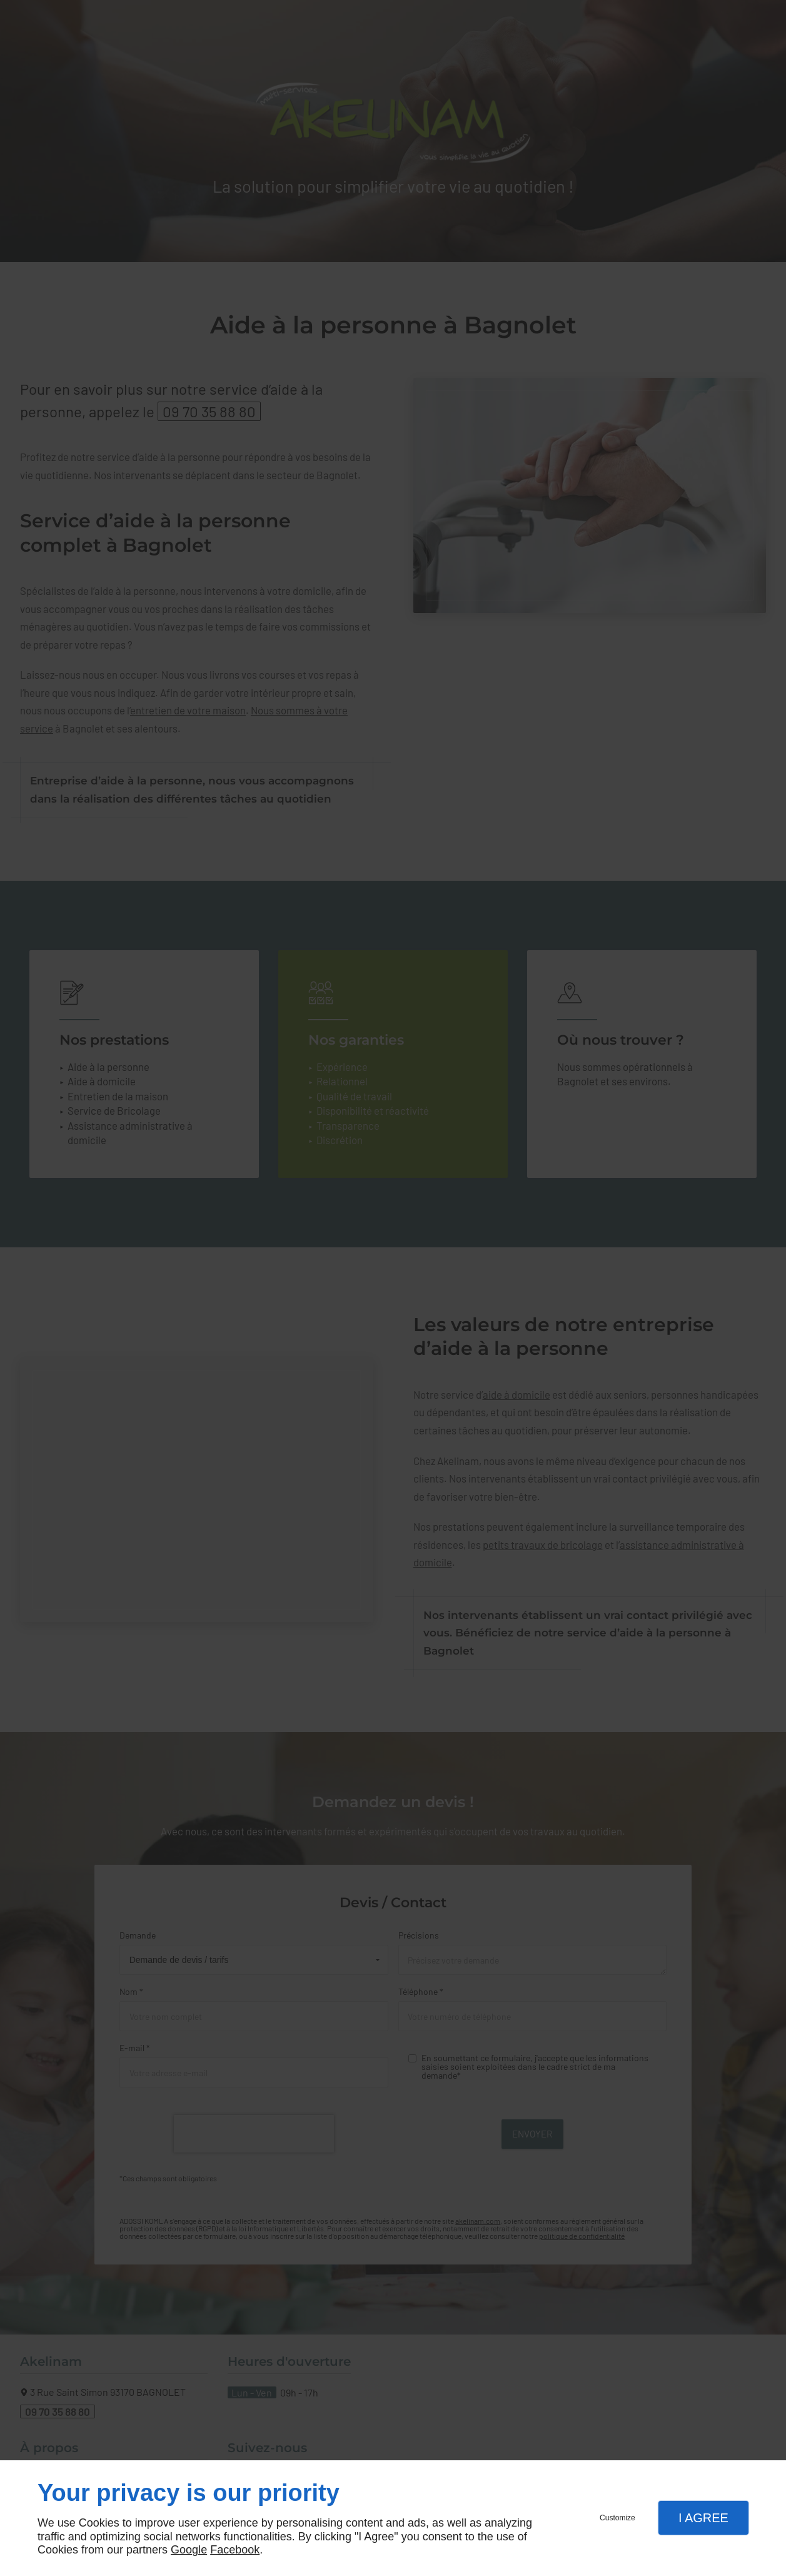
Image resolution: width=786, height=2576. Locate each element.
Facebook (234, 2549)
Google (189, 2549)
